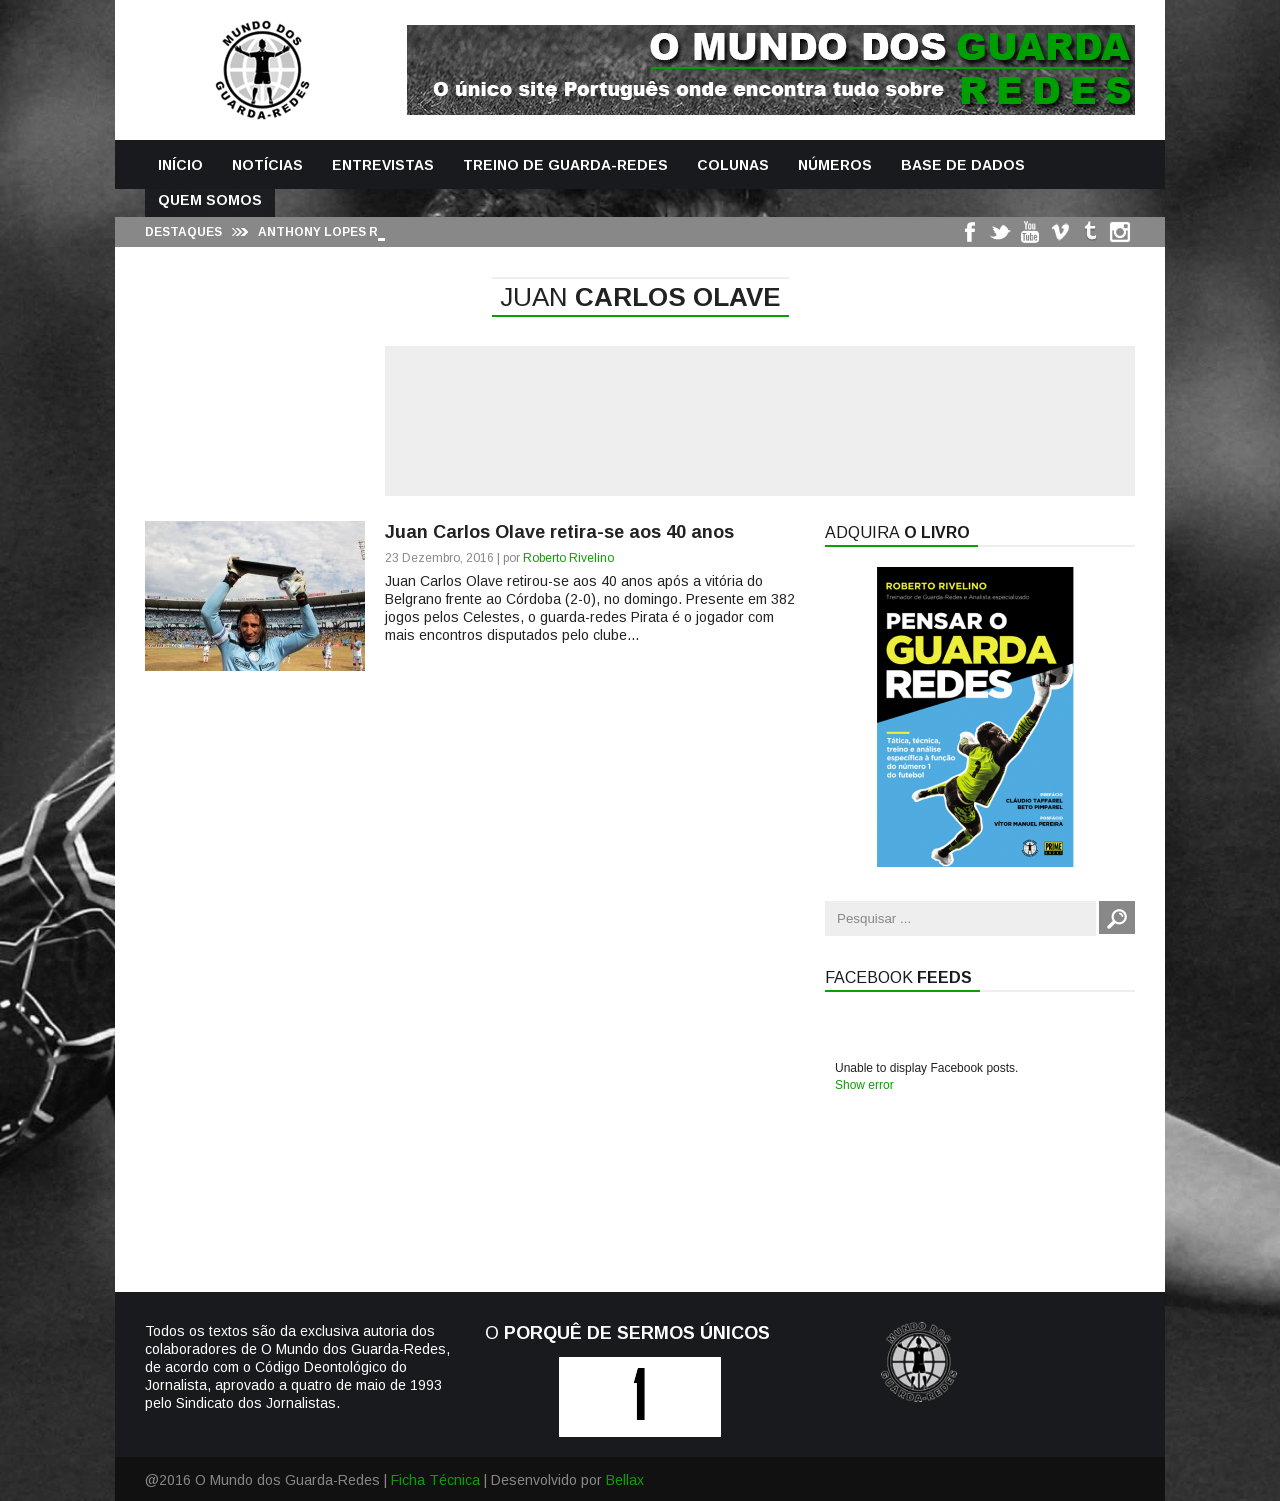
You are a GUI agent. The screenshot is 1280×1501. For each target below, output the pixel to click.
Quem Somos (210, 200)
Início (180, 165)
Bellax (625, 1480)
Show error (864, 1085)
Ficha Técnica (435, 1480)
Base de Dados (963, 165)
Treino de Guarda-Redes (565, 165)
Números (835, 165)
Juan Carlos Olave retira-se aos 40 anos (559, 532)
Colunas (733, 165)
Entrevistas (383, 165)
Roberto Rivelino (568, 558)
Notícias (267, 165)
